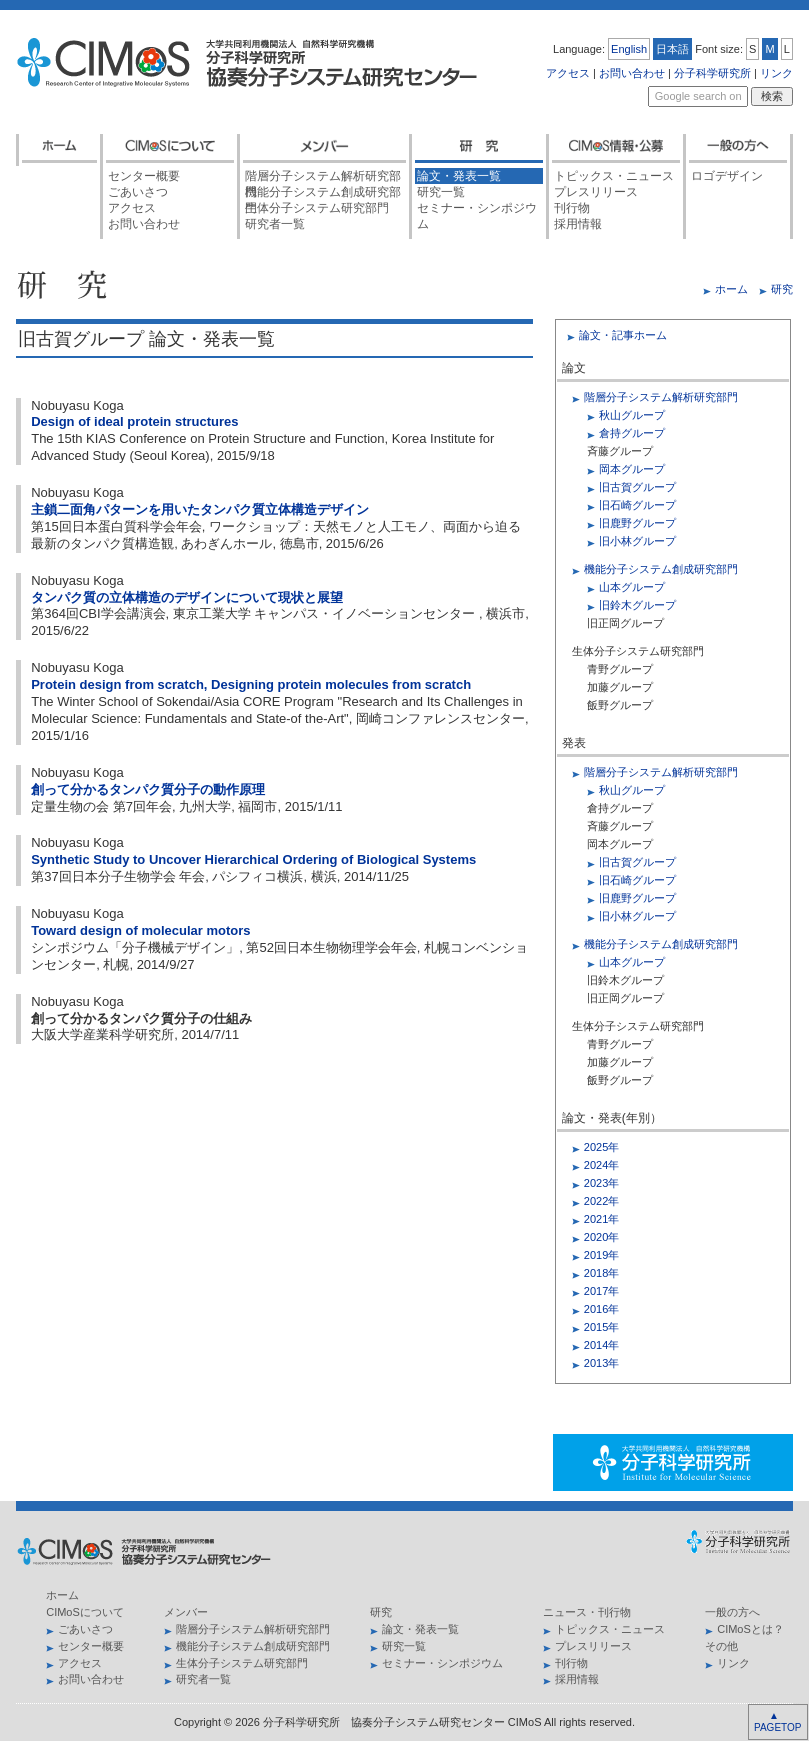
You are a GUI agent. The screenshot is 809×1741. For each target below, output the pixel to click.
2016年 (601, 1309)
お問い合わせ (632, 73)
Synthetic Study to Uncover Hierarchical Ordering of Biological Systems (253, 859)
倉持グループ (632, 433)
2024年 (601, 1165)
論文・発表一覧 (459, 176)
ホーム (731, 289)
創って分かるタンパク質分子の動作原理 (148, 789)
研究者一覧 (275, 224)
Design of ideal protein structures (134, 421)
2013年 (601, 1363)
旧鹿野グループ (637, 523)
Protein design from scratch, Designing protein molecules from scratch (251, 684)
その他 (721, 1646)
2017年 (601, 1291)
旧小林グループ (637, 541)
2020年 (601, 1237)
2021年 (601, 1219)
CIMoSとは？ (750, 1629)
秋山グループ (632, 415)
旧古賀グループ (637, 487)
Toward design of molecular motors (140, 930)
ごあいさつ (138, 192)
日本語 (672, 49)
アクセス (568, 73)
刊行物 (572, 208)
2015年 (601, 1327)
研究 (782, 289)
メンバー (186, 1612)
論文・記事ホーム (623, 335)
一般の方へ (732, 1612)
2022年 (601, 1201)
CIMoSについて (85, 1612)
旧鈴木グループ (637, 605)
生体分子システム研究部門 (317, 208)
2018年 (601, 1273)
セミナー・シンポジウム (477, 208)
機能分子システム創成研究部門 (323, 192)
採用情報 (578, 224)
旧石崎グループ (637, 505)
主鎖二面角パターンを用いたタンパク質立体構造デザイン (200, 509)
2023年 (601, 1183)
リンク (776, 73)
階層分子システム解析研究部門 (323, 176)
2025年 (601, 1147)
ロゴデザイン (727, 176)
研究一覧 (441, 192)
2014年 (601, 1345)
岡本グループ (632, 469)
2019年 (601, 1255)
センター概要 (144, 176)
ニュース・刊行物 (587, 1612)
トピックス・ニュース (614, 176)
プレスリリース (596, 192)
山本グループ (632, 587)
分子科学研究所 (712, 73)
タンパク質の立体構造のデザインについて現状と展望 (187, 597)
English (629, 49)
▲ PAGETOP (776, 1721)
